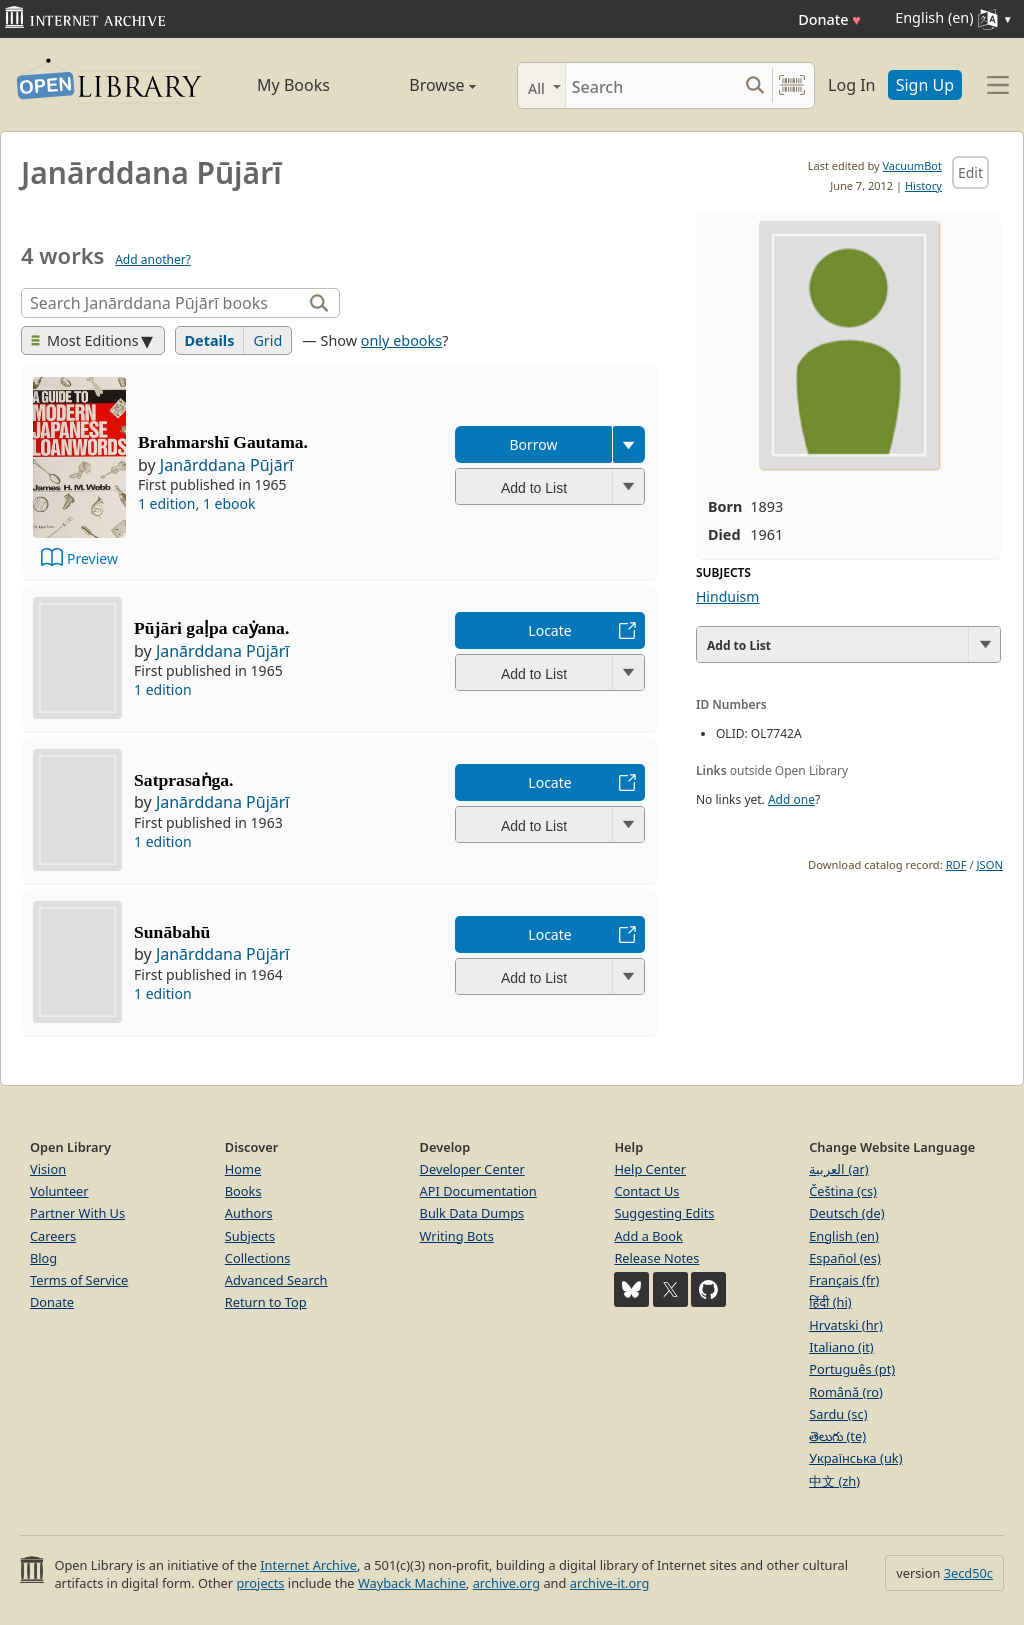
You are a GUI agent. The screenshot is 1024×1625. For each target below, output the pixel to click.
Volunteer (59, 1191)
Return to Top (266, 1302)
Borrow (533, 444)
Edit (970, 172)
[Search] (651, 85)
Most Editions (85, 340)
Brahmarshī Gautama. (223, 442)
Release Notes (656, 1258)
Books (243, 1191)
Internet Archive (308, 1565)
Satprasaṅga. (183, 780)
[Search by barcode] (792, 85)
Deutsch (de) (846, 1213)
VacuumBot (912, 165)
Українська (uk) (855, 1458)
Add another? (153, 259)
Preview (92, 558)
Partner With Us (77, 1213)
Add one (791, 799)
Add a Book (648, 1236)
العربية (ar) (838, 1169)
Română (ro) (846, 1392)
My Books (293, 85)
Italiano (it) (841, 1347)
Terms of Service (79, 1280)
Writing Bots (457, 1236)
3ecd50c (968, 1573)
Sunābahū (172, 932)
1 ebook (229, 503)
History (923, 185)
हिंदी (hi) (830, 1302)
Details (210, 340)
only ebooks (401, 340)
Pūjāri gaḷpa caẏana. (211, 628)
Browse (422, 85)
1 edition (167, 503)
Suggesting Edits (664, 1213)
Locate (549, 630)
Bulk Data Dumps (472, 1213)
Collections (258, 1258)
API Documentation (478, 1191)
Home (243, 1169)
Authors (249, 1213)
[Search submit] (754, 85)
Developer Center (472, 1169)
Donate (829, 19)
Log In (851, 85)
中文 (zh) (834, 1481)
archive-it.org (610, 1583)
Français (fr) (844, 1280)
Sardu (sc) (838, 1414)
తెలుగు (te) (837, 1436)
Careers (53, 1236)
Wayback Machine (412, 1583)
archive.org (506, 1583)
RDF (956, 864)
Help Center (650, 1169)
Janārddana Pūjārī (227, 465)
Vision (48, 1169)
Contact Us (646, 1191)
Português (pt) (852, 1369)
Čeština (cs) (843, 1191)
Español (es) (845, 1258)
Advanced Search (276, 1280)
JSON (990, 864)
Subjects (250, 1236)
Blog (43, 1258)
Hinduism (727, 596)
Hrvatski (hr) (846, 1325)
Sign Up (925, 85)
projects (260, 1583)
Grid (267, 340)
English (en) (844, 1236)
